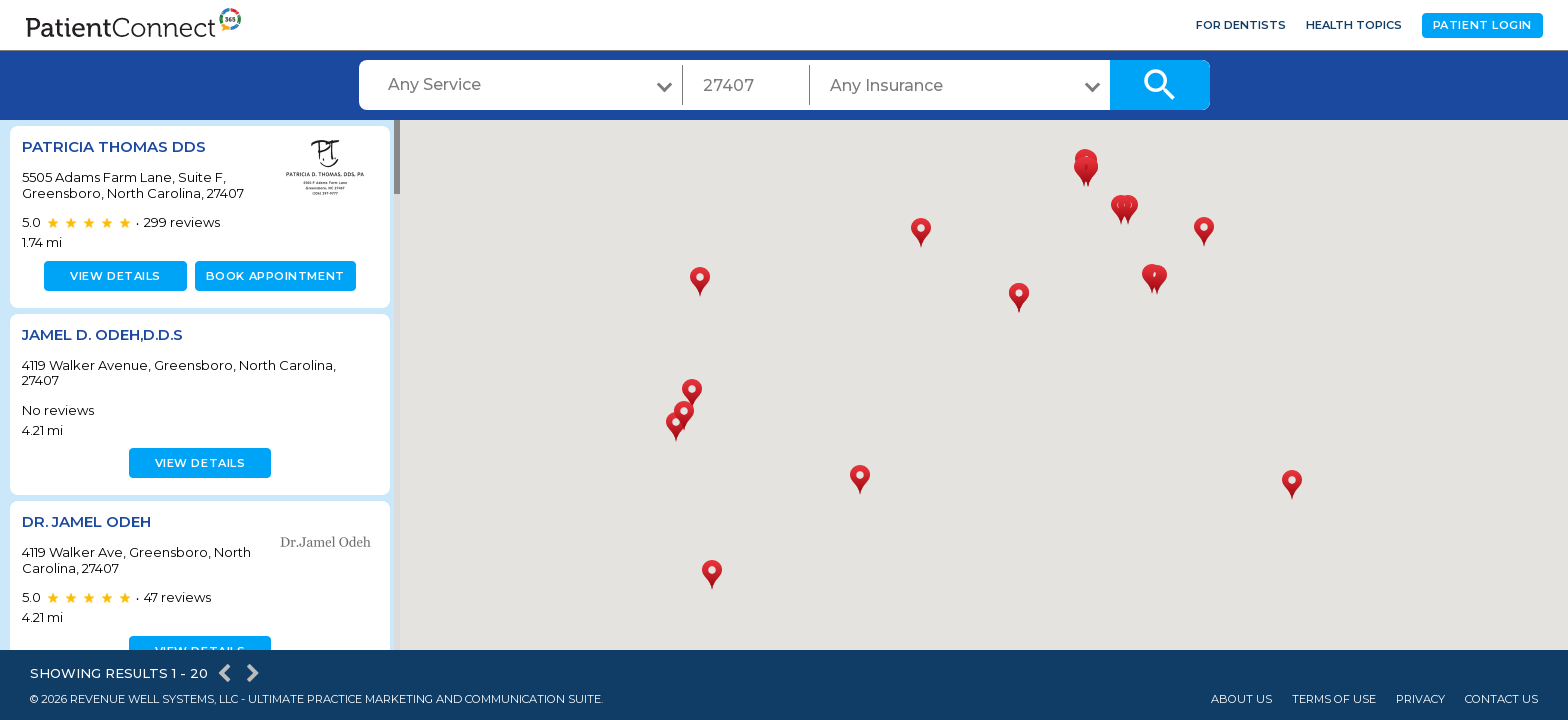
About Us (1241, 699)
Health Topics (1354, 25)
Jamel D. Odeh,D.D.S (102, 334)
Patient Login (1482, 25)
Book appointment (271, 276)
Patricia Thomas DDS (114, 146)
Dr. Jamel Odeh (86, 521)
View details (112, 276)
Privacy (1420, 699)
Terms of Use (1334, 699)
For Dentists (1241, 25)
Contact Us (1501, 699)
